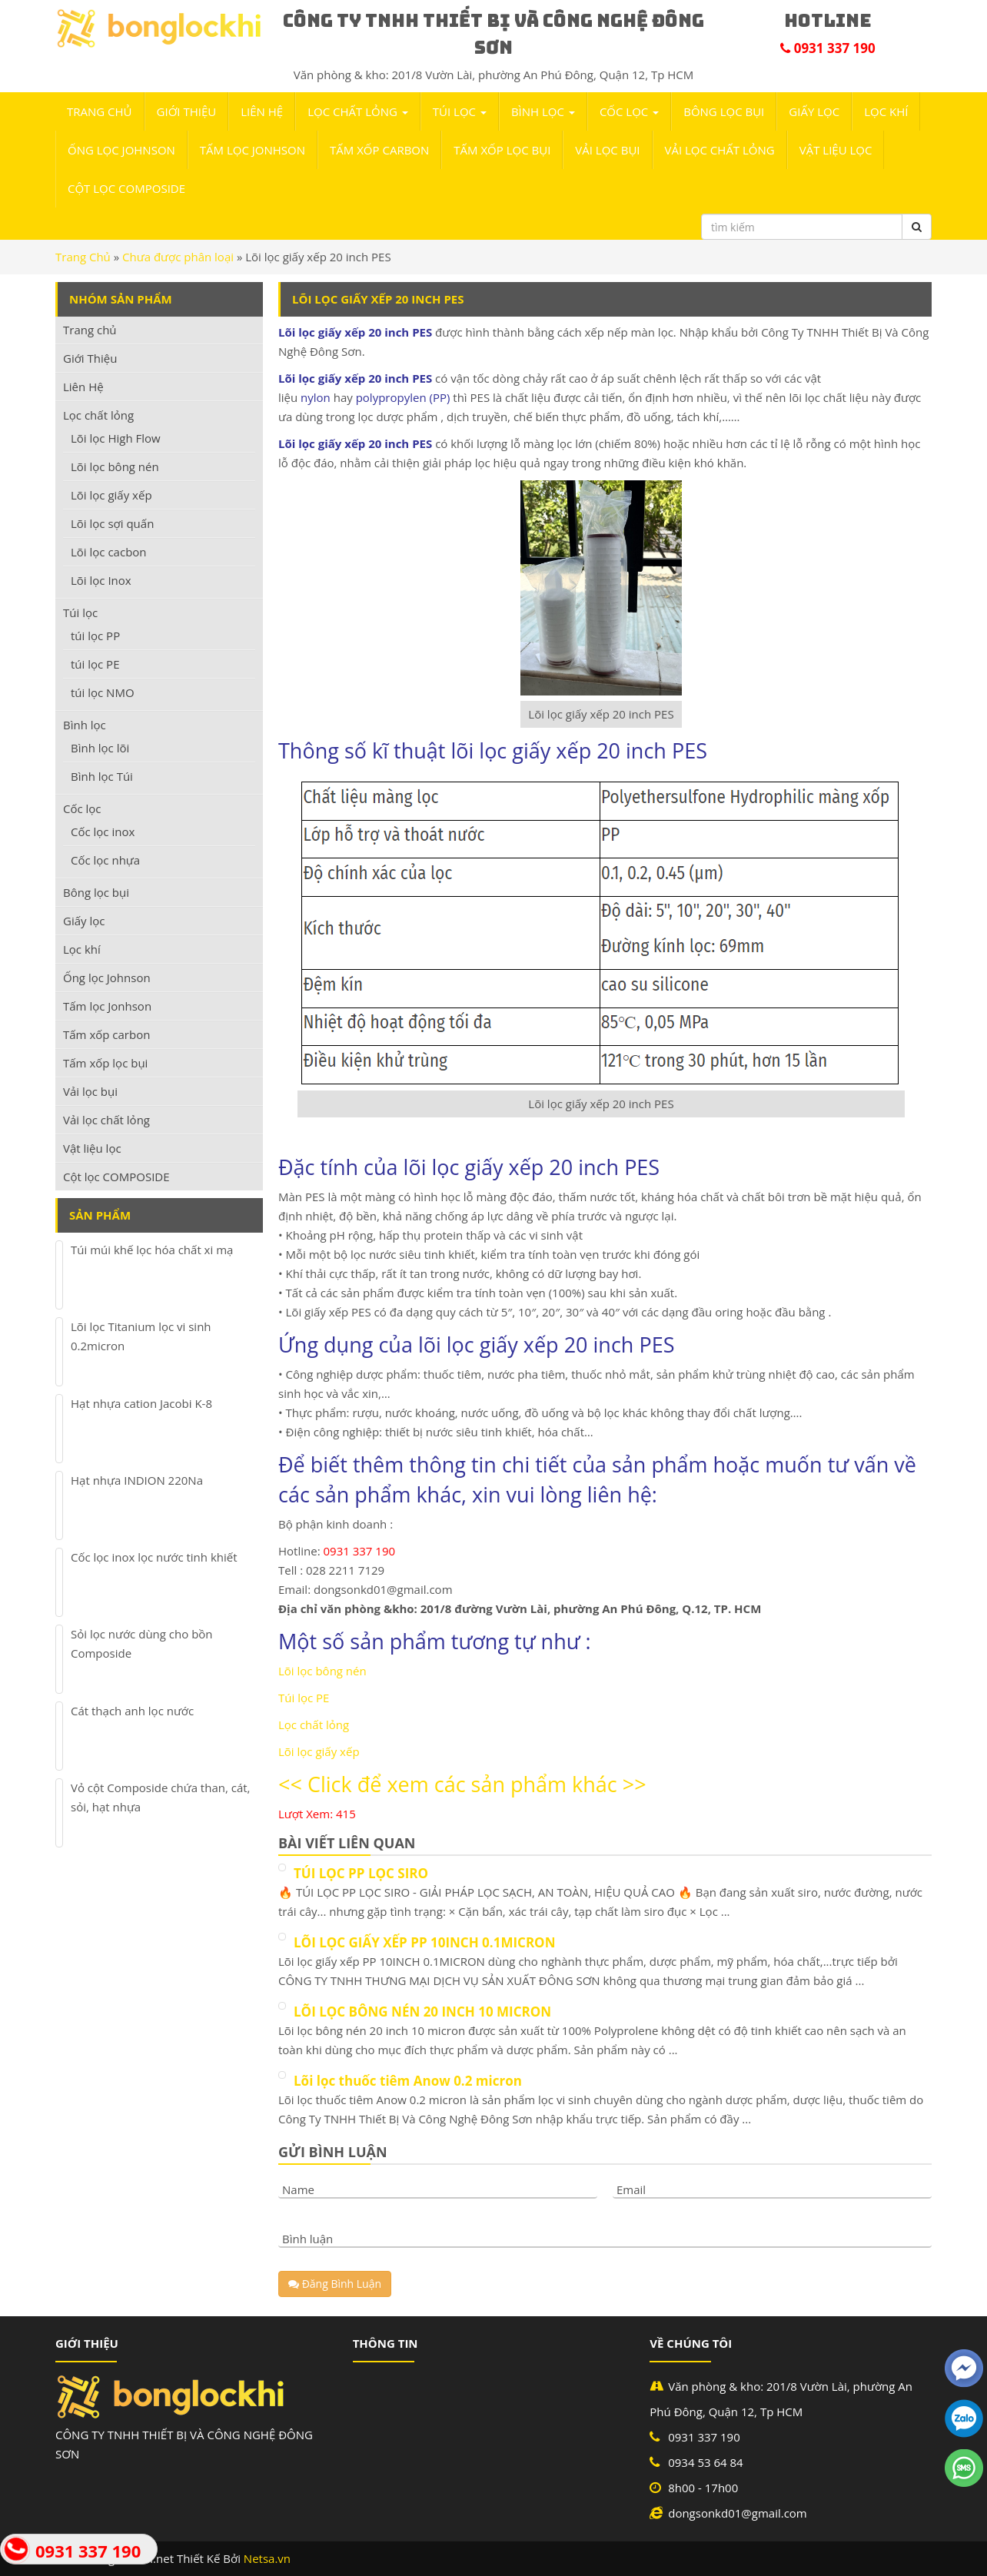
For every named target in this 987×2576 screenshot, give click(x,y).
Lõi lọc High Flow (116, 438)
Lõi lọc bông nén (322, 1670)
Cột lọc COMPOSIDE (126, 188)
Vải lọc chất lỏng (720, 150)
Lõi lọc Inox (101, 580)
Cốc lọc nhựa (105, 860)
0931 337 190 (88, 2550)
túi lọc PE (95, 664)
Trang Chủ (83, 256)
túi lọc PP (95, 635)
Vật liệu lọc (835, 150)
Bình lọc (543, 111)
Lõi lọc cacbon (109, 551)
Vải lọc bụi (607, 150)
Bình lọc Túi (102, 776)
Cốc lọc (629, 111)
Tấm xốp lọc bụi (502, 150)
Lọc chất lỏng (357, 111)
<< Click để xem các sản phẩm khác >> (462, 1784)
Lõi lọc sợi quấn (112, 523)
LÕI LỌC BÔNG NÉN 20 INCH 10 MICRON (422, 2011)
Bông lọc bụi (723, 111)
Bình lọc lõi (100, 747)
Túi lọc (460, 111)
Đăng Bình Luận (334, 2283)
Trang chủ (99, 111)
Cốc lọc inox (103, 831)
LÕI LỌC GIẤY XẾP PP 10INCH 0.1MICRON (424, 1942)
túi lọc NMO (103, 692)
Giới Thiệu (187, 111)
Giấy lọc (814, 111)
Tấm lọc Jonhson (252, 150)
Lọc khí (886, 111)
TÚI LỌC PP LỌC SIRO (361, 1873)
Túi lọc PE (303, 1697)
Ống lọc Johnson (121, 150)
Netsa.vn (267, 2558)
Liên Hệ (262, 111)
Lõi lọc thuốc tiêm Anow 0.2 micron (408, 2081)
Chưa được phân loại (178, 256)
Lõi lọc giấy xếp (319, 1751)
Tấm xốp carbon (379, 150)
